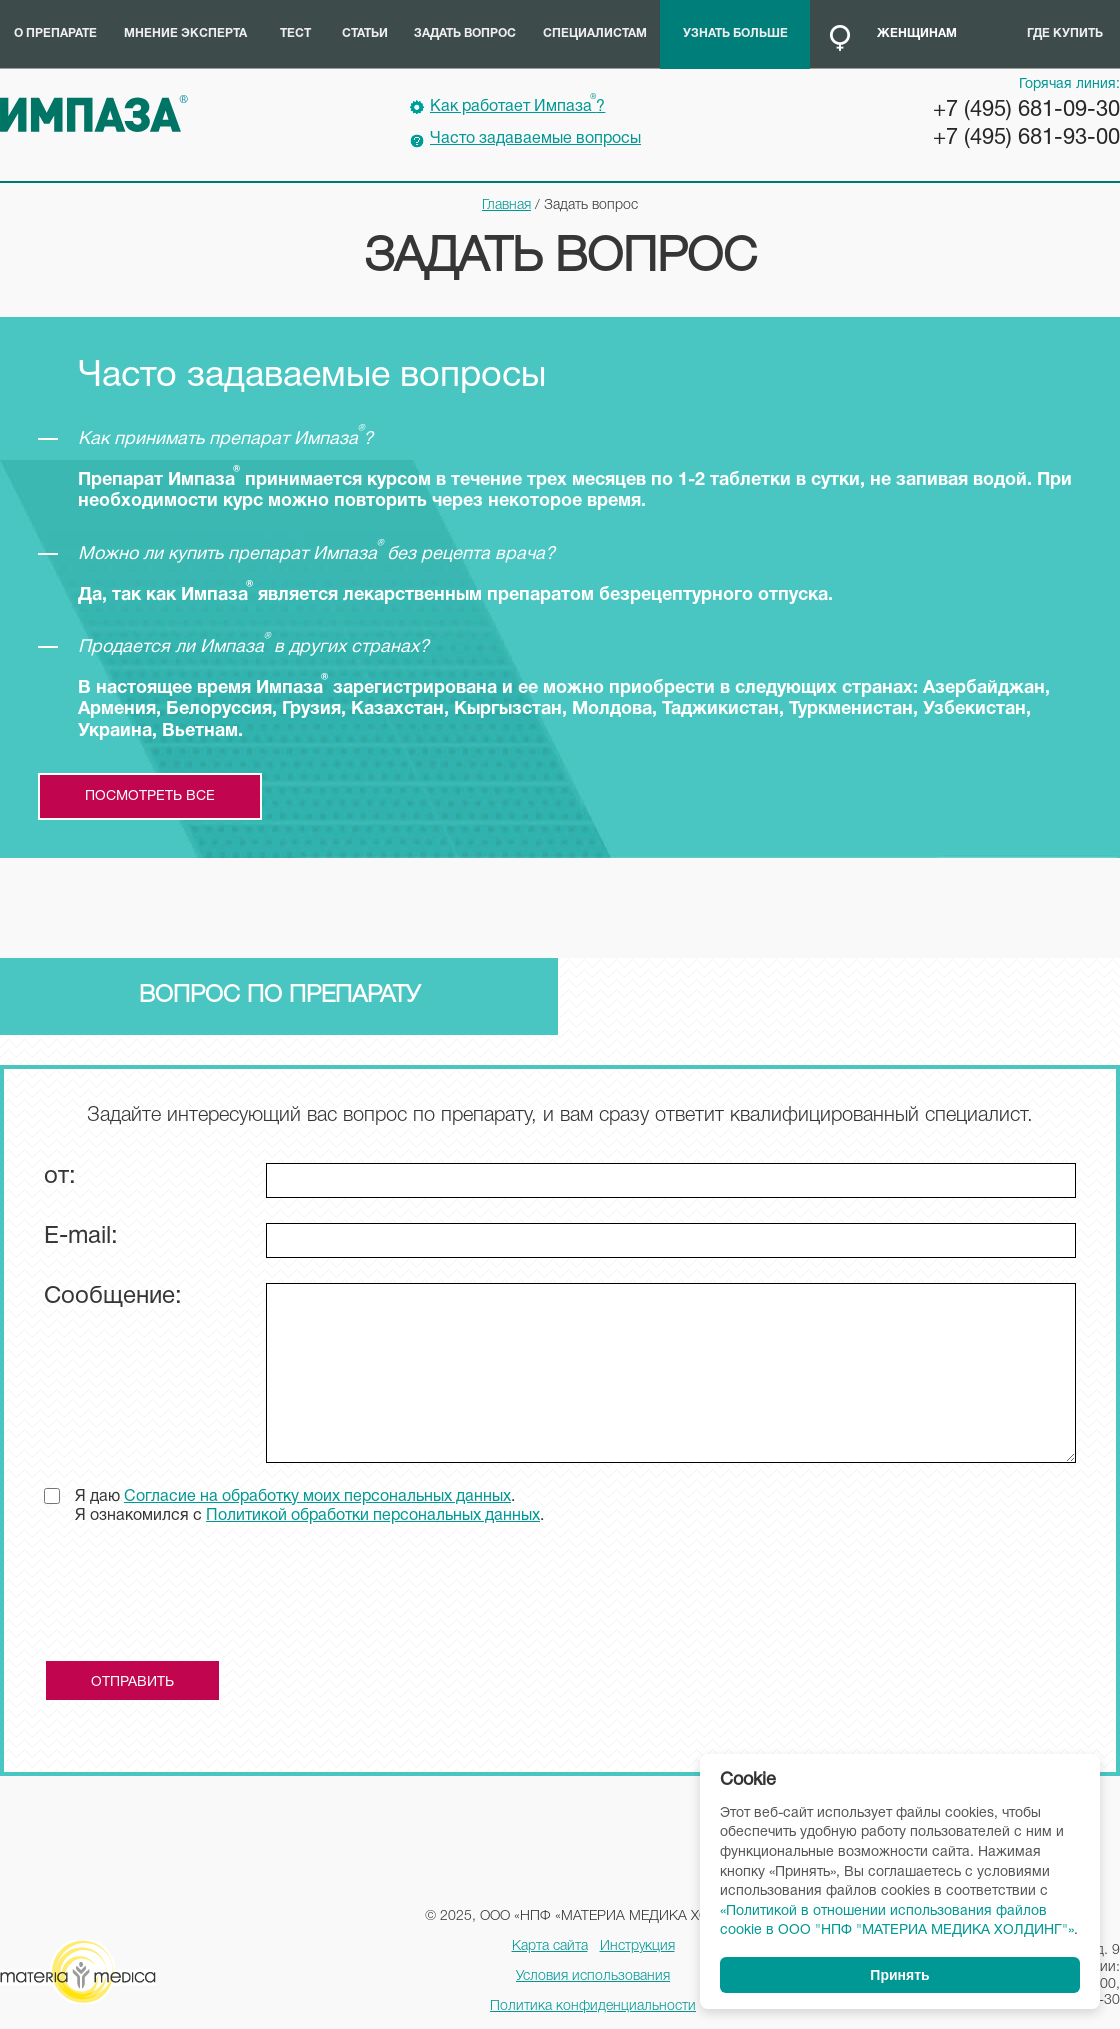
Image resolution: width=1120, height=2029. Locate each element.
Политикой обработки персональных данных (373, 1516)
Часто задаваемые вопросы (535, 139)
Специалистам (595, 33)
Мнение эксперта (185, 33)
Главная (506, 205)
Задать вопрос (465, 33)
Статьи (365, 33)
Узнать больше (735, 33)
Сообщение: (113, 1297)
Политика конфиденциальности (593, 2006)
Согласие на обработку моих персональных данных (317, 1497)
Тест (295, 33)
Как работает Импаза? (517, 104)
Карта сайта (550, 1946)
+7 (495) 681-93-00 (1026, 138)
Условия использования (593, 1976)
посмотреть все (150, 796)
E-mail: (81, 1237)
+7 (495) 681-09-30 (1026, 110)
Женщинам (917, 33)
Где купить (1065, 33)
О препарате (55, 33)
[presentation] (196, 1600)
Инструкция (637, 1946)
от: (60, 1177)
